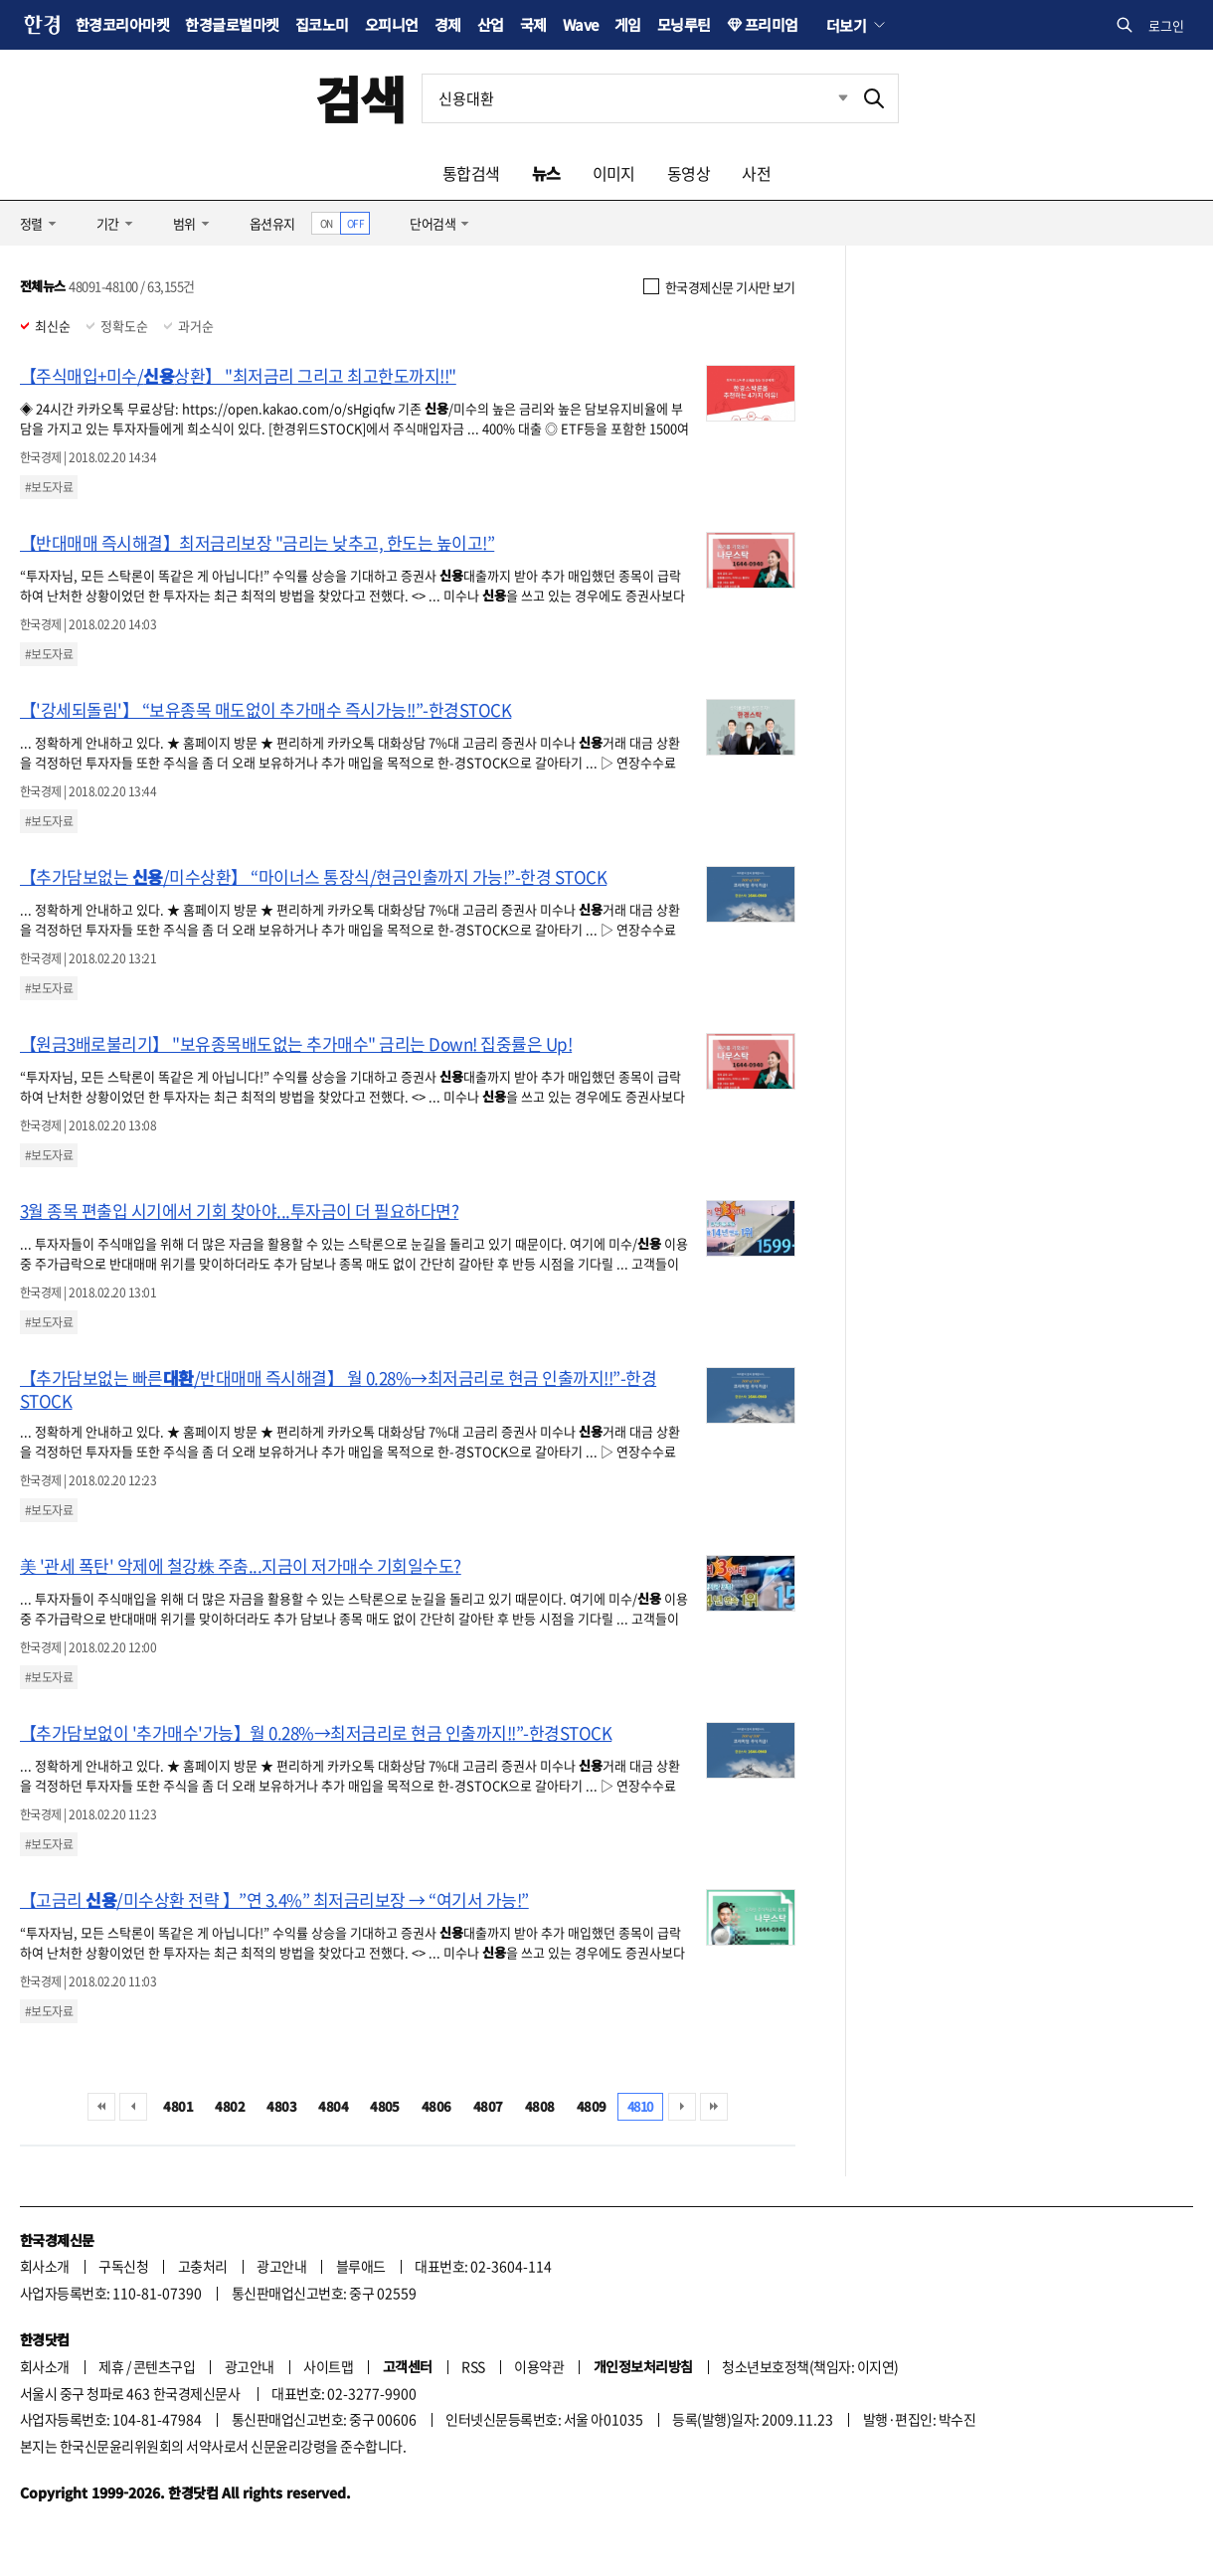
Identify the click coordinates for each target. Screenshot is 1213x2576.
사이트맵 (328, 2366)
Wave (581, 24)
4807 (488, 2106)
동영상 (688, 173)
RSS (472, 2366)
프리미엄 (771, 24)
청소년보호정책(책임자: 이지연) (810, 2366)
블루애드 (361, 2266)
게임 (627, 24)
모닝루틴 (684, 24)
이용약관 (539, 2366)
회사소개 (45, 2266)
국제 (533, 24)
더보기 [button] (846, 25)
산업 (490, 24)
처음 (101, 2107)
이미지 (614, 173)
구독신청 (123, 2266)
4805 (385, 2106)
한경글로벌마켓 (231, 24)
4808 (540, 2106)
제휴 (110, 2366)
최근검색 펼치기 (828, 98)
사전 (756, 173)
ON (326, 223)
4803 (281, 2106)
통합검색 (471, 173)
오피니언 (392, 24)
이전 (133, 2107)
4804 (333, 2106)
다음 (682, 2107)
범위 (184, 223)
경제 (447, 24)
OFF (355, 223)
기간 (107, 223)
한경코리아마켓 (122, 24)
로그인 (1166, 25)
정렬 (31, 223)
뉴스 (546, 173)
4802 (230, 2106)
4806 (436, 2106)
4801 (178, 2106)
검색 (360, 98)
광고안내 (281, 2266)
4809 (591, 2106)
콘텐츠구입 (164, 2366)
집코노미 (322, 24)
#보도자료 (49, 487)
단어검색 (432, 223)
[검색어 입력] (636, 98)
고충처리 (203, 2266)
